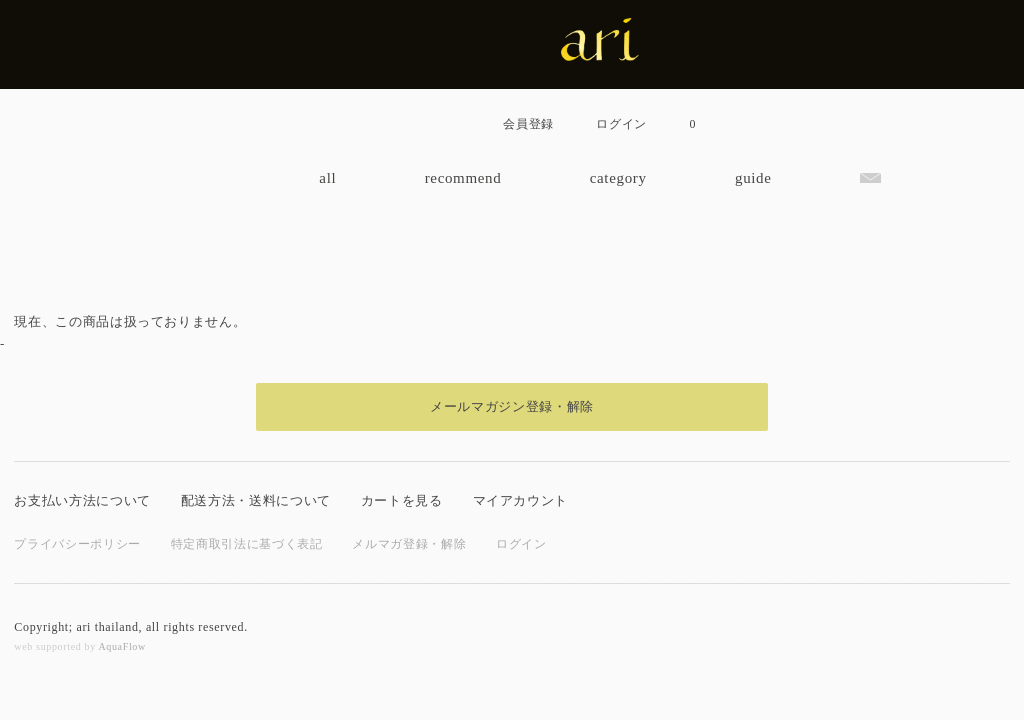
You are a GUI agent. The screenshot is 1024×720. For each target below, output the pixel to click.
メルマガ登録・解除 (409, 544)
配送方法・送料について (256, 500)
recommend (463, 178)
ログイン (521, 544)
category (618, 178)
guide (753, 178)
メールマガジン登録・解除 (512, 406)
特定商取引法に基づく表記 (247, 544)
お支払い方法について (82, 500)
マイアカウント (521, 500)
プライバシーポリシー (77, 544)
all (327, 178)
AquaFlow (121, 646)
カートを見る (402, 500)
